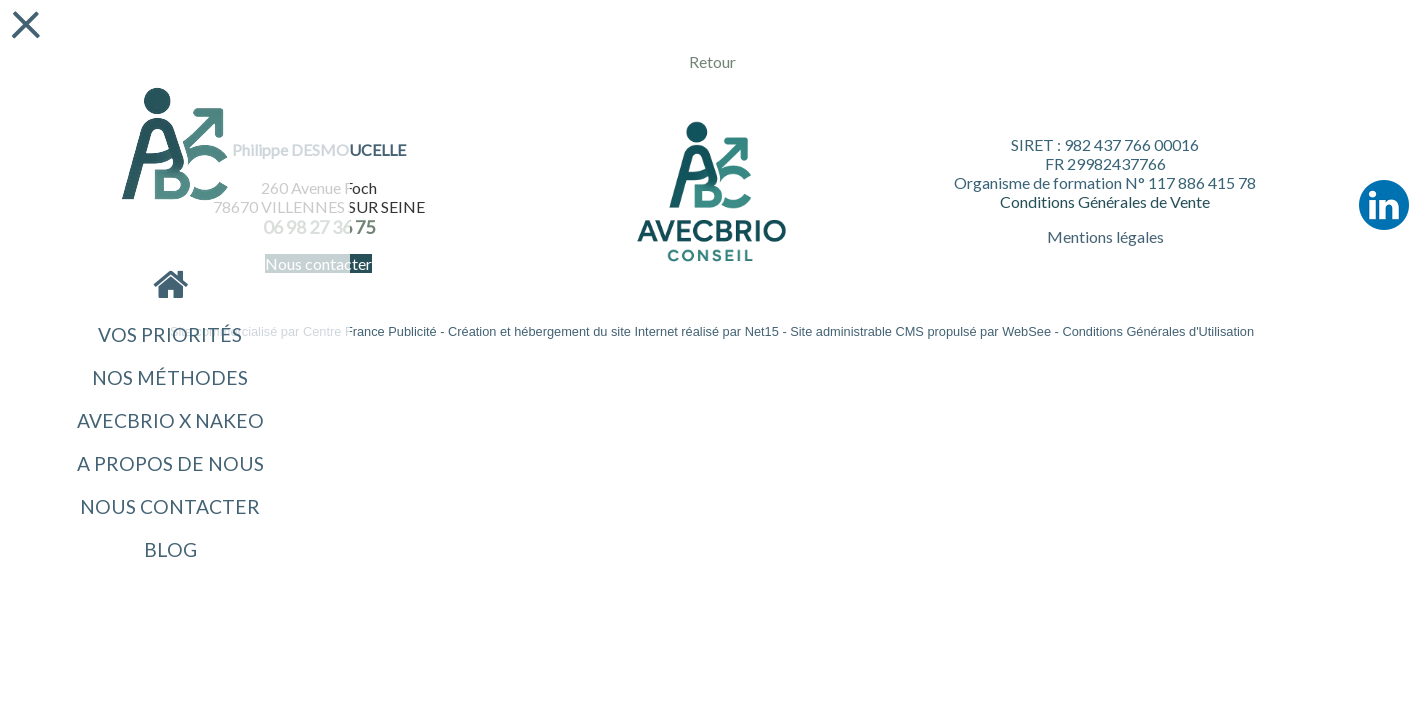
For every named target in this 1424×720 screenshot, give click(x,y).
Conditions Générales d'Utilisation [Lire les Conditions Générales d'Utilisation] (1158, 331)
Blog (170, 549)
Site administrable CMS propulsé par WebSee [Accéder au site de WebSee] (920, 331)
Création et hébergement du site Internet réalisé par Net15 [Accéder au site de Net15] (613, 331)
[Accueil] (175, 145)
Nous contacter (170, 506)
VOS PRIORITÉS (170, 334)
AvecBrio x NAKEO (170, 420)
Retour (712, 61)
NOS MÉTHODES (170, 377)
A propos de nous (170, 463)
